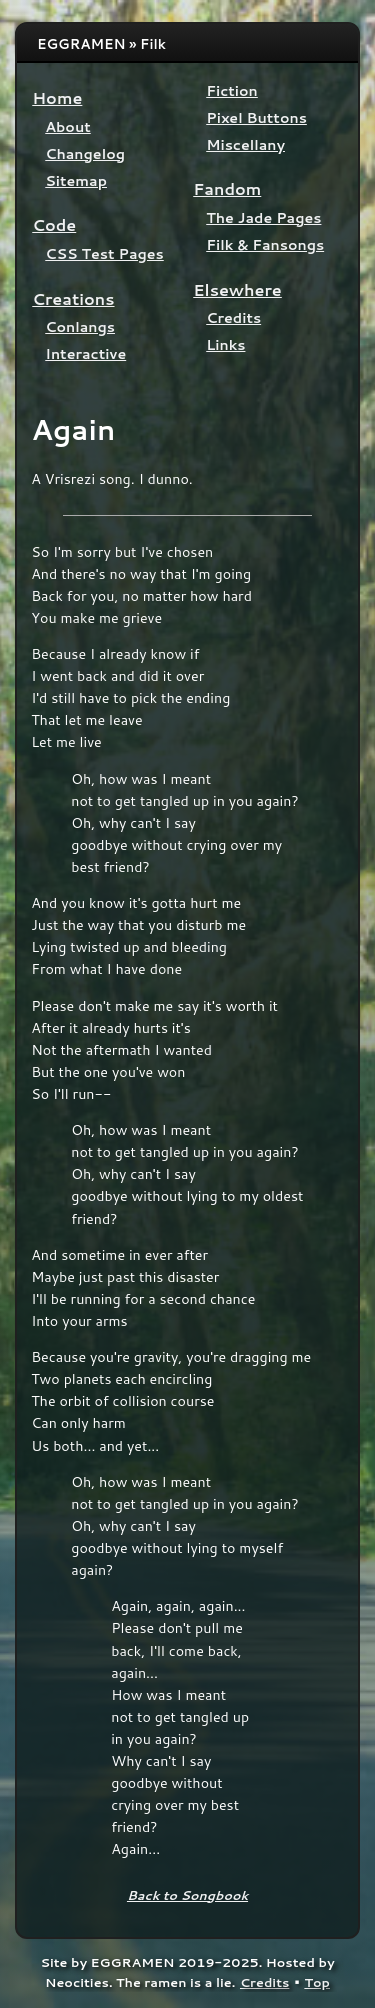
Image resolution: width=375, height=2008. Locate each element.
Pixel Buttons (256, 117)
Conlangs (80, 326)
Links (225, 344)
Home (57, 97)
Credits (233, 317)
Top (317, 1982)
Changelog (85, 153)
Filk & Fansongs (265, 244)
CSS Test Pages (104, 253)
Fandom (227, 188)
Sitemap (76, 180)
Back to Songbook (187, 1895)
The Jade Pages (263, 217)
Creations (73, 298)
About (67, 126)
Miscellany (245, 144)
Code (54, 224)
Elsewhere (237, 289)
